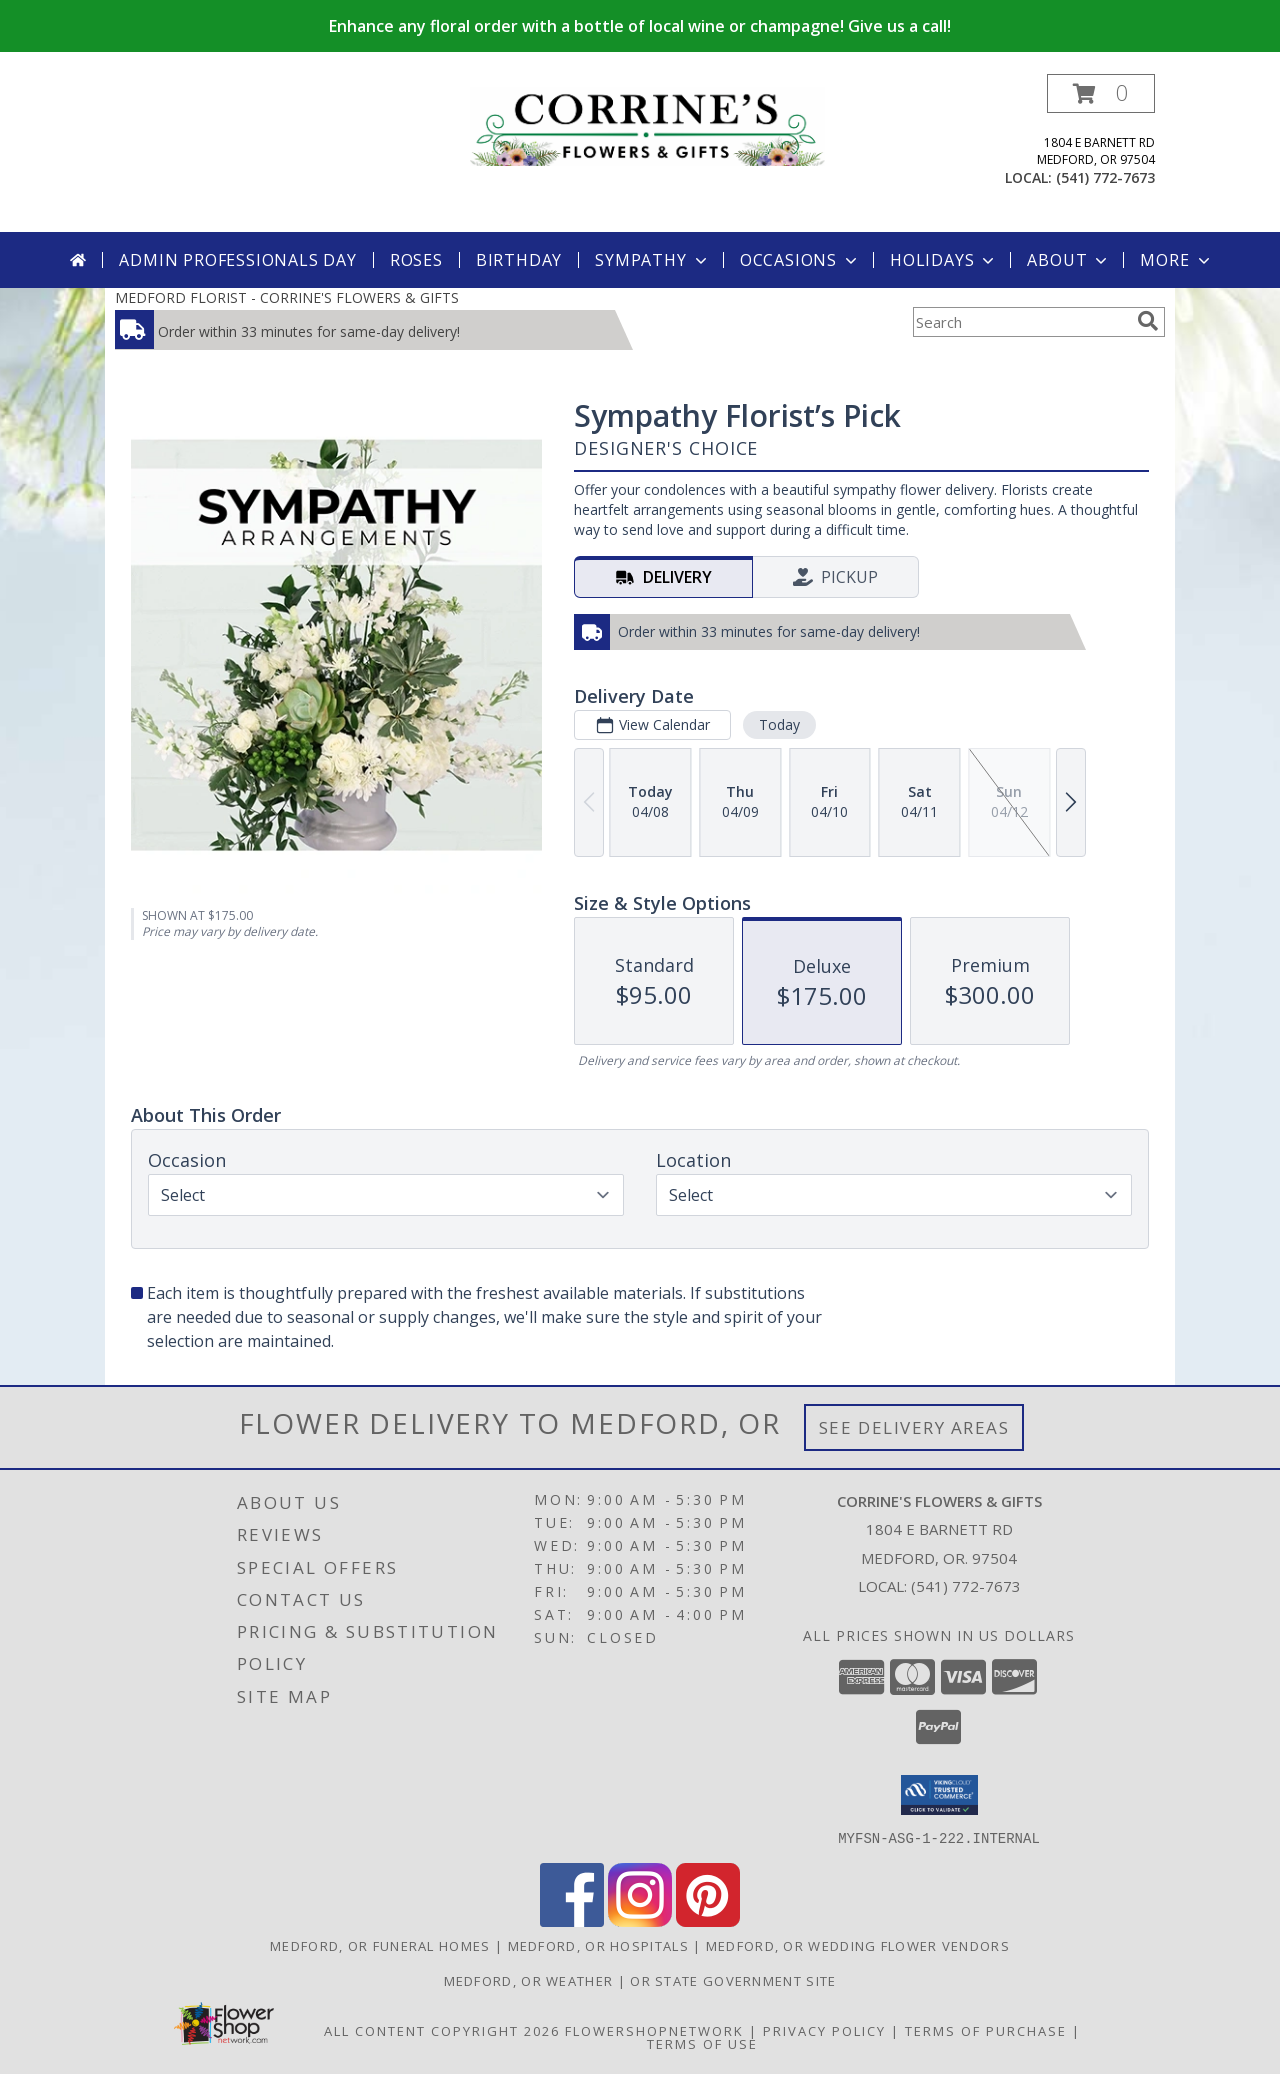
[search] (1148, 321)
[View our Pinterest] (708, 1920)
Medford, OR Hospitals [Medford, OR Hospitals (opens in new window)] (598, 1945)
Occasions (800, 260)
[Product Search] (1021, 322)
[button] (1101, 93)
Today (779, 724)
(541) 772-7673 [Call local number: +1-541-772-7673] (1105, 177)
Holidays (944, 260)
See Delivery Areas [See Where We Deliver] (914, 1427)
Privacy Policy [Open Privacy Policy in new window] (824, 2030)
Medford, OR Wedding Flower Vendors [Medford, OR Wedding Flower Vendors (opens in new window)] (858, 1945)
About (1069, 260)
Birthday (519, 260)
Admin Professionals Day (237, 260)
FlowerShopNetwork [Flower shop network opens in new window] (654, 2030)
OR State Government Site (733, 1980)
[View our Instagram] (640, 1920)
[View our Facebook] (572, 1920)
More (1176, 260)
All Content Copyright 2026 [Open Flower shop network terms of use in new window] (442, 2030)
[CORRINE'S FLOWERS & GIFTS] (647, 124)
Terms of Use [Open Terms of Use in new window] (702, 2043)
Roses (416, 260)
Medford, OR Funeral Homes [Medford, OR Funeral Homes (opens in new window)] (380, 1945)
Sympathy (652, 260)
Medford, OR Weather (529, 1980)
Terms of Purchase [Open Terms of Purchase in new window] (986, 2030)
